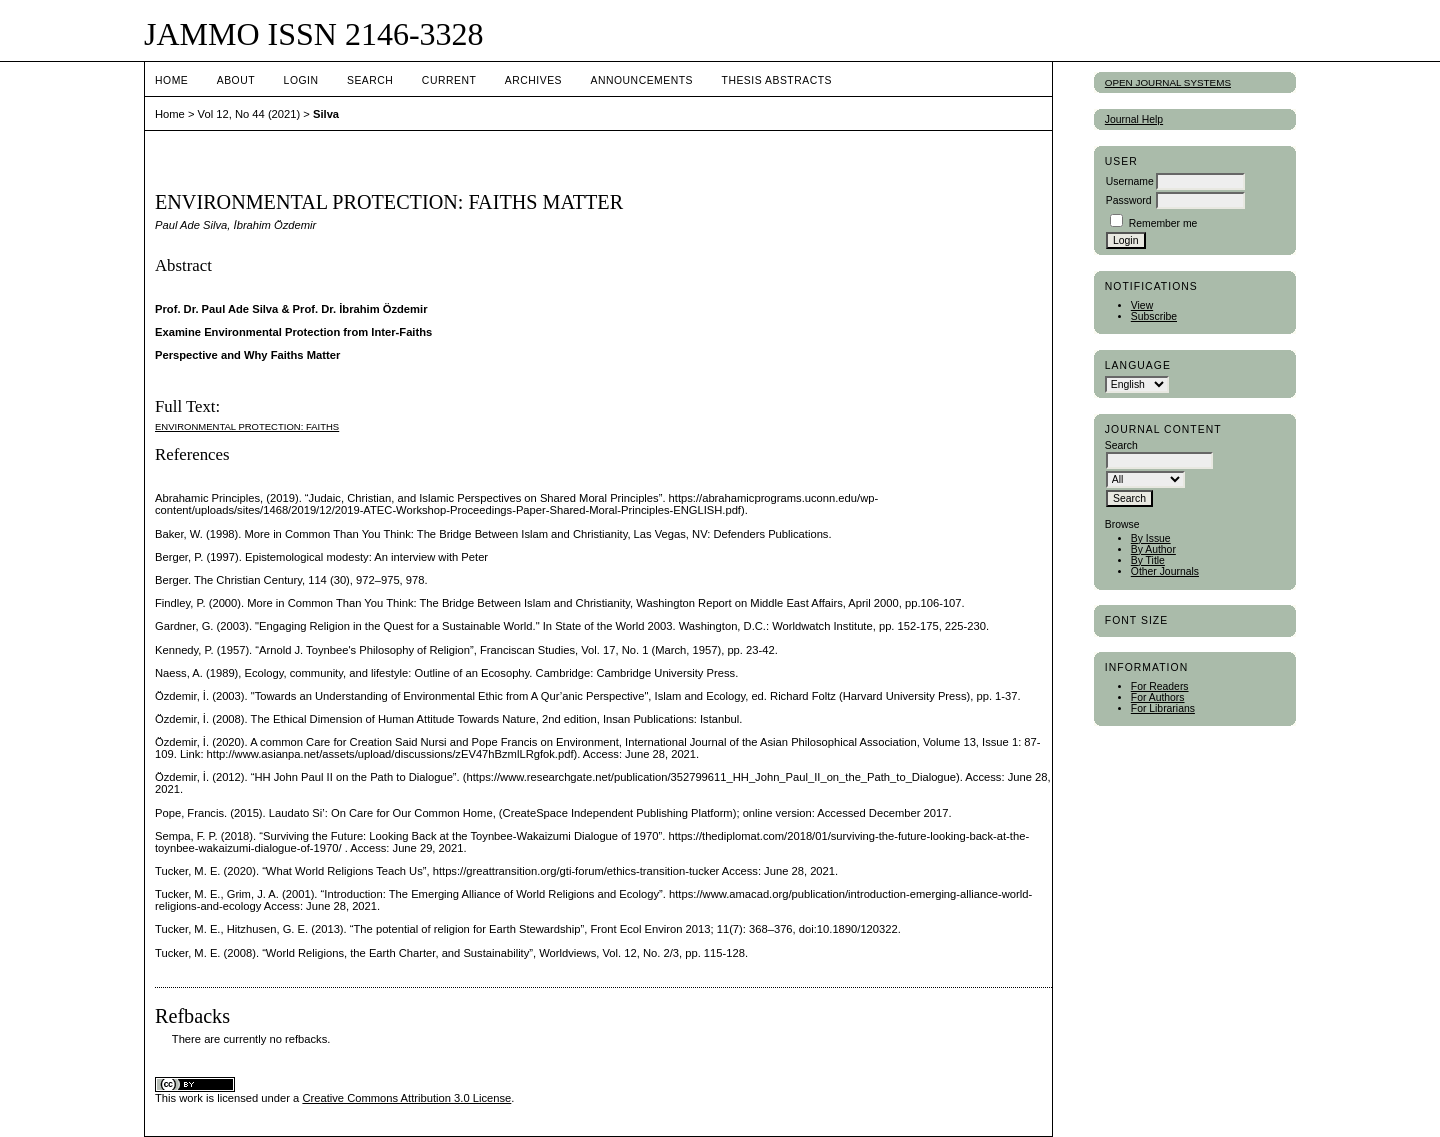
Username (1130, 181)
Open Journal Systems (1168, 82)
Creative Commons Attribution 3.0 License (406, 1098)
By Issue (1151, 538)
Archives (533, 80)
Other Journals (1165, 571)
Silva (326, 114)
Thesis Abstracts (777, 80)
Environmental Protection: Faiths (247, 426)
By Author (1153, 549)
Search (370, 80)
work (191, 1098)
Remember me (1163, 223)
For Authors (1158, 697)
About (236, 80)
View (1142, 305)
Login (301, 80)
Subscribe (1154, 316)
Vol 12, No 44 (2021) (249, 114)
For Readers (1160, 686)
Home (171, 80)
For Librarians (1163, 708)
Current (449, 80)
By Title (1148, 560)
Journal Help (1134, 119)
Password (1129, 200)
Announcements (641, 80)
